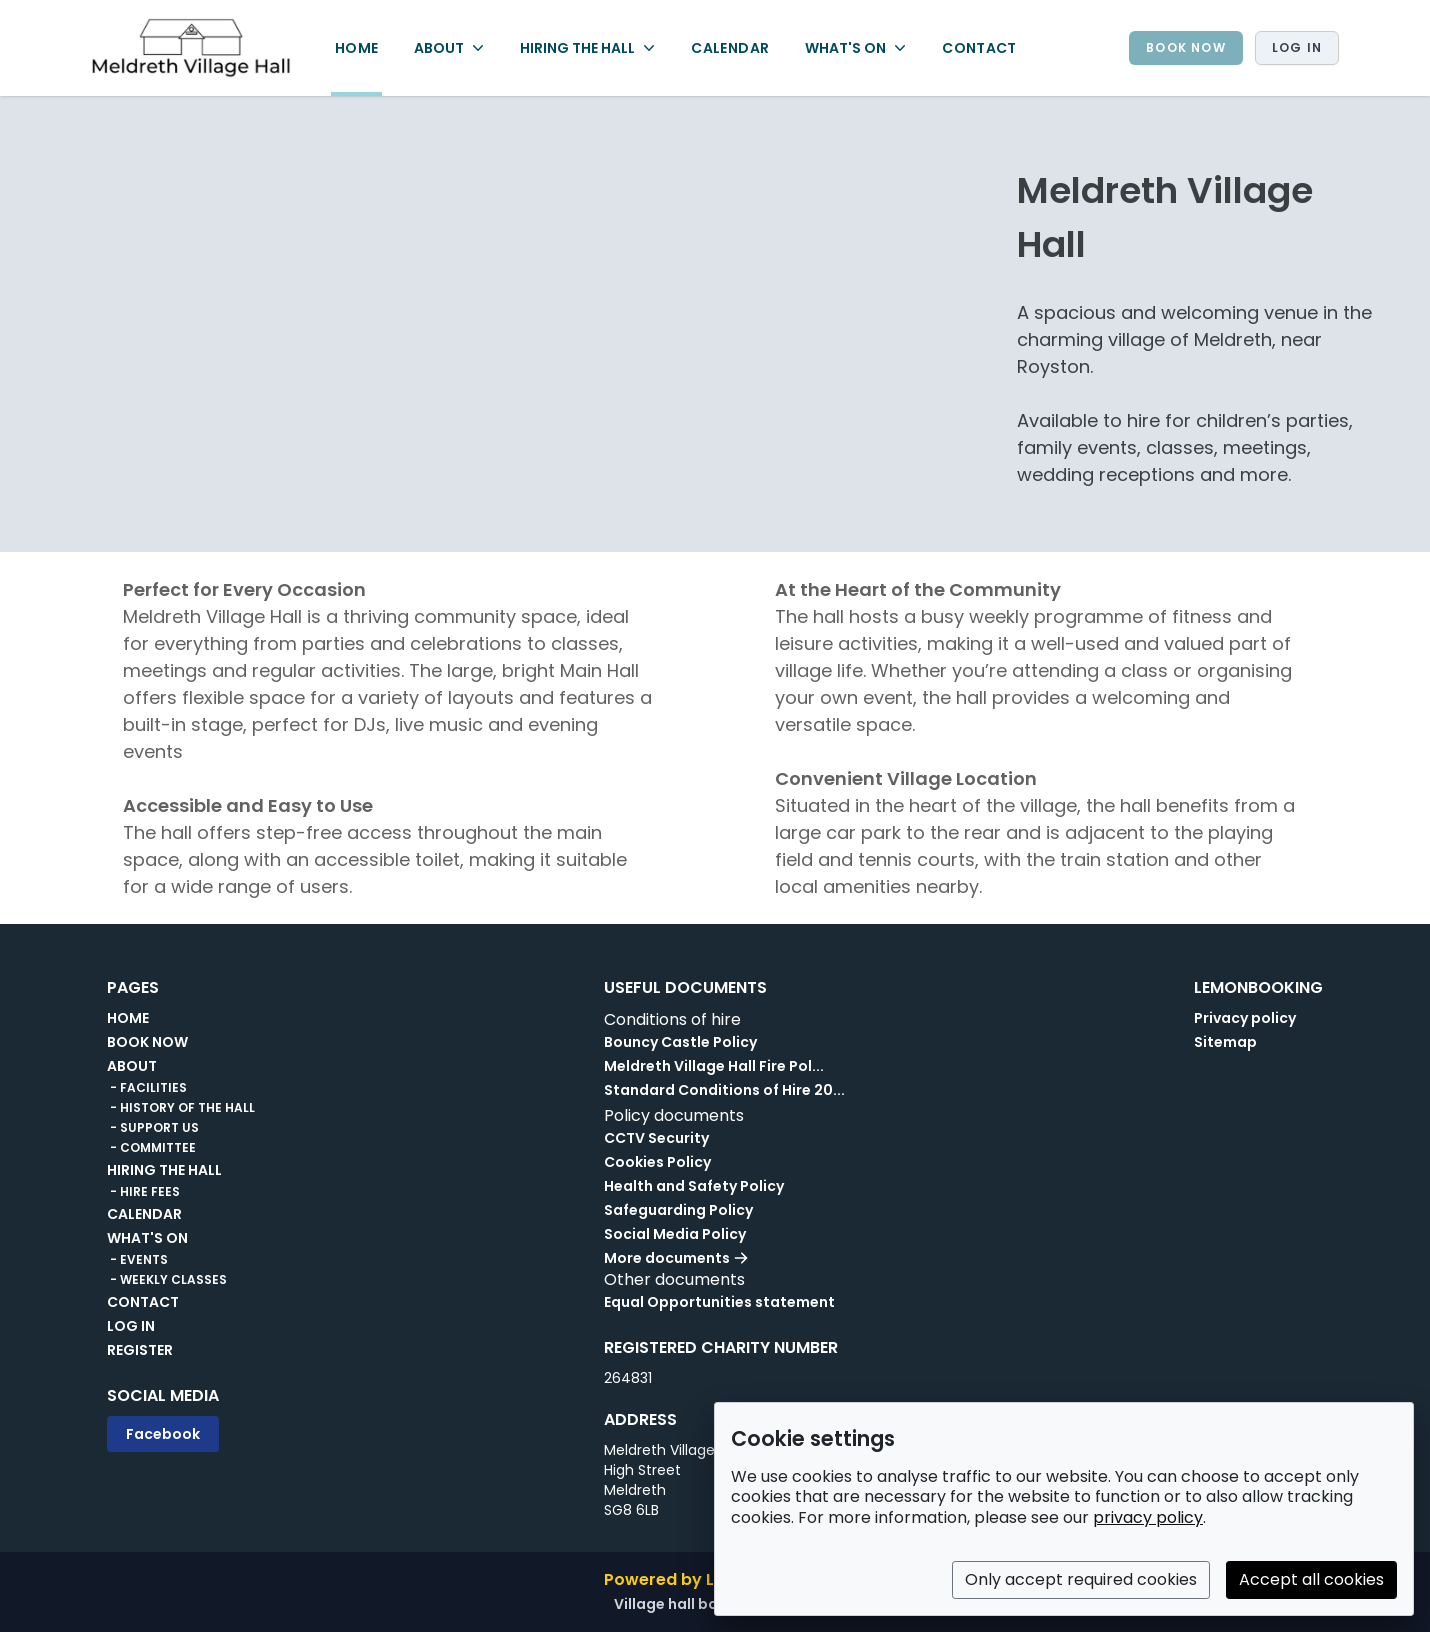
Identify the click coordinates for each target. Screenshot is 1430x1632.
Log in (1297, 47)
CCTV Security (656, 1138)
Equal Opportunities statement (719, 1302)
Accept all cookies (1311, 1579)
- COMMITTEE (151, 1148)
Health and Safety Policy (694, 1186)
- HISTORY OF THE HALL (181, 1108)
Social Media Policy (675, 1234)
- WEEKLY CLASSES (167, 1280)
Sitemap (1225, 1042)
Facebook (163, 1434)
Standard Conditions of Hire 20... (724, 1090)
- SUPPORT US (153, 1128)
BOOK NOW (1186, 47)
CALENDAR (730, 48)
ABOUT (132, 1066)
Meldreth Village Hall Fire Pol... (714, 1066)
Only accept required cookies (1081, 1579)
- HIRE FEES (143, 1192)
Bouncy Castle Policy (680, 1042)
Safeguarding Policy (678, 1210)
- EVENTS (137, 1260)
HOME (356, 48)
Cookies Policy (657, 1162)
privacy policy (1148, 1517)
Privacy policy (1245, 1018)
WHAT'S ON (147, 1238)
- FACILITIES (147, 1088)
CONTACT (979, 48)
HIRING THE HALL (164, 1170)
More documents (676, 1258)
